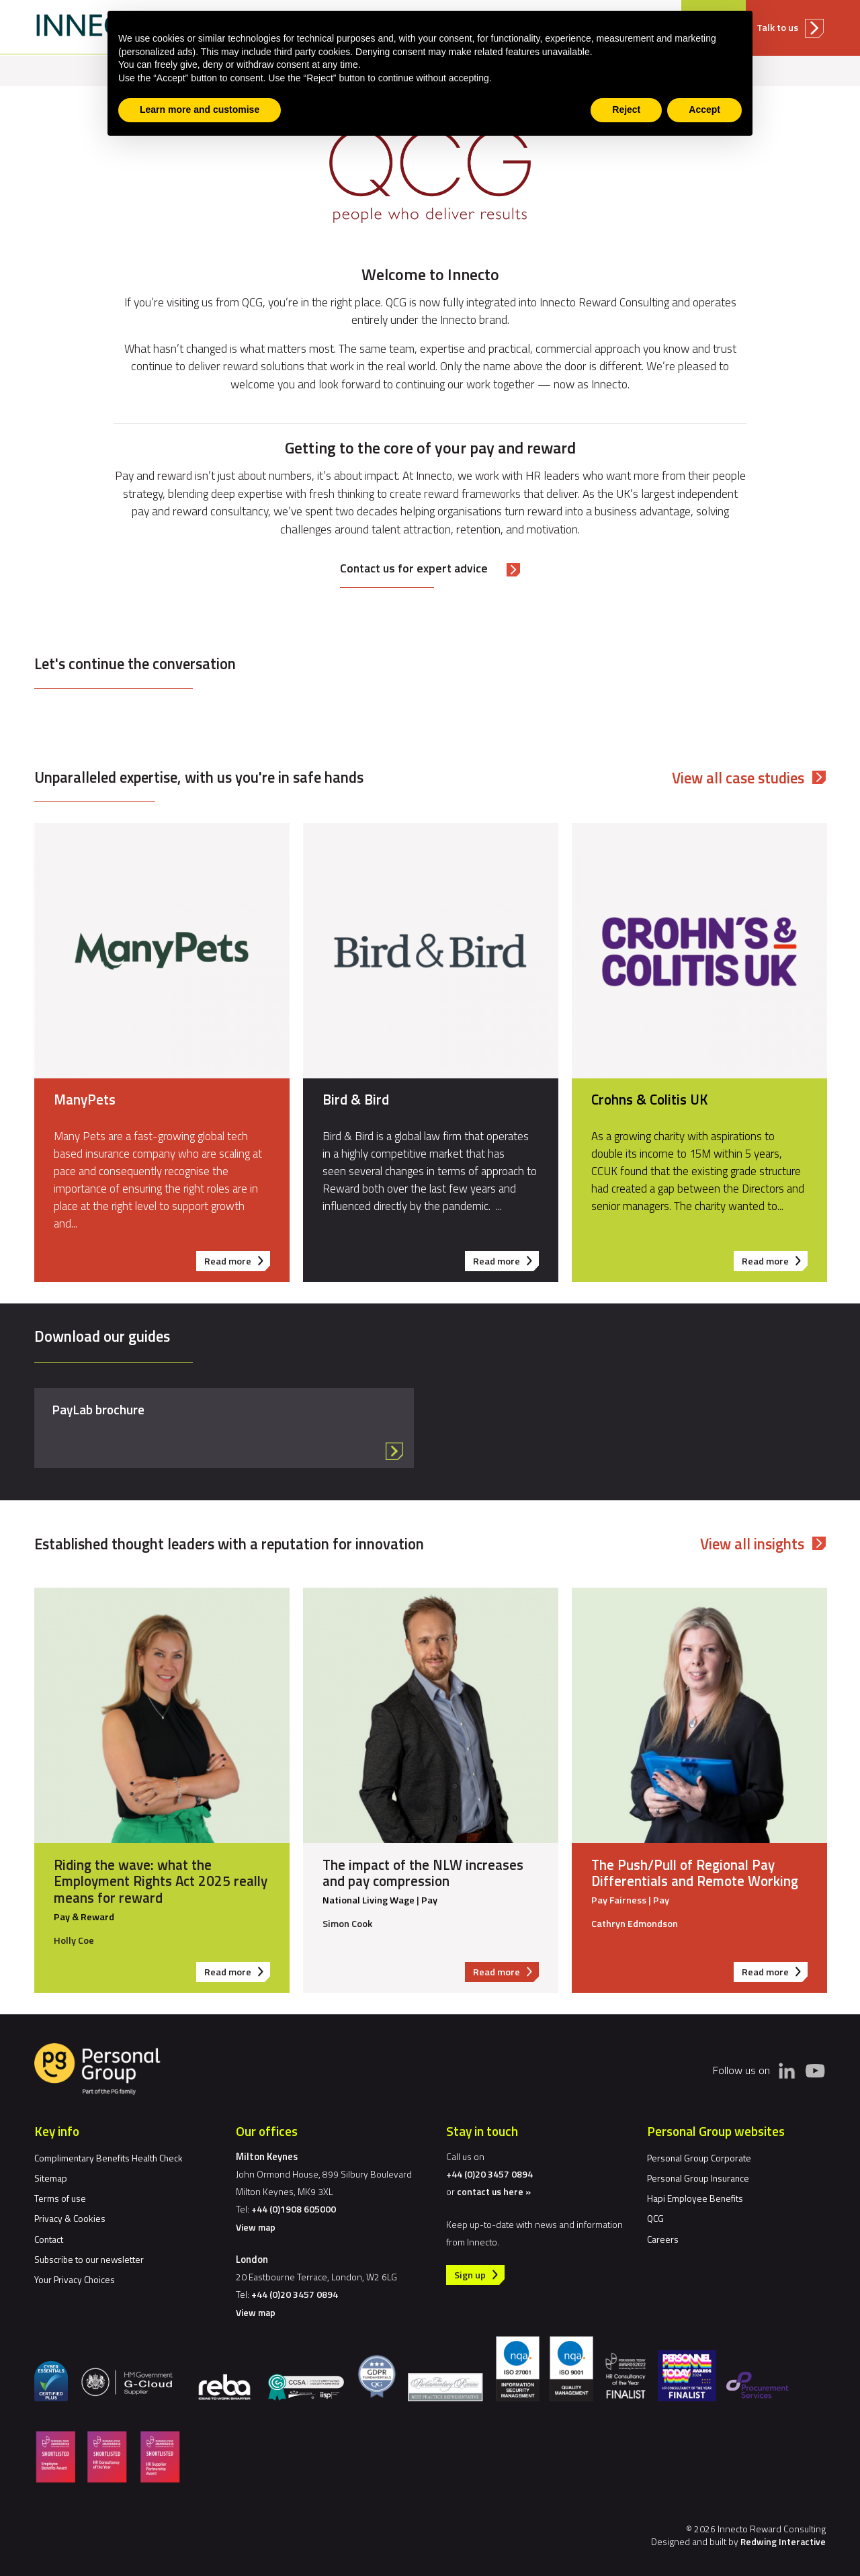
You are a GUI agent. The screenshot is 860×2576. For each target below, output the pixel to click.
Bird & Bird (355, 1099)
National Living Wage (368, 1900)
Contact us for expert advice (414, 568)
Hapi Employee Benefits (695, 2198)
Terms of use (60, 2198)
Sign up (470, 2275)
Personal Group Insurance (698, 2178)
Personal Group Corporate (699, 2158)
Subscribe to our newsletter (89, 2259)
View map (255, 2227)
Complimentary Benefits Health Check (108, 2158)
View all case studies (738, 778)
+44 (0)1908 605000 (293, 2209)
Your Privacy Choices (74, 2279)
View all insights (752, 1544)
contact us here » (494, 2191)
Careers (663, 2239)
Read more (237, 1262)
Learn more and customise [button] (199, 109)
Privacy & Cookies (69, 2218)
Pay (429, 1900)
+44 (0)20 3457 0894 (294, 2294)
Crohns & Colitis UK (649, 1099)
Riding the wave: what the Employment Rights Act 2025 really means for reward (160, 1881)
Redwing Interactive (783, 2541)
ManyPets (85, 1099)
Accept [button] (704, 109)
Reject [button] (626, 109)
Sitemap (50, 2178)
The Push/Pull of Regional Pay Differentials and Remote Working (694, 1873)
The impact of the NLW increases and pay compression (422, 1873)
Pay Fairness (618, 1900)
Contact (48, 2239)
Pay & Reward (84, 1916)
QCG (655, 2218)
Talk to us (779, 27)
